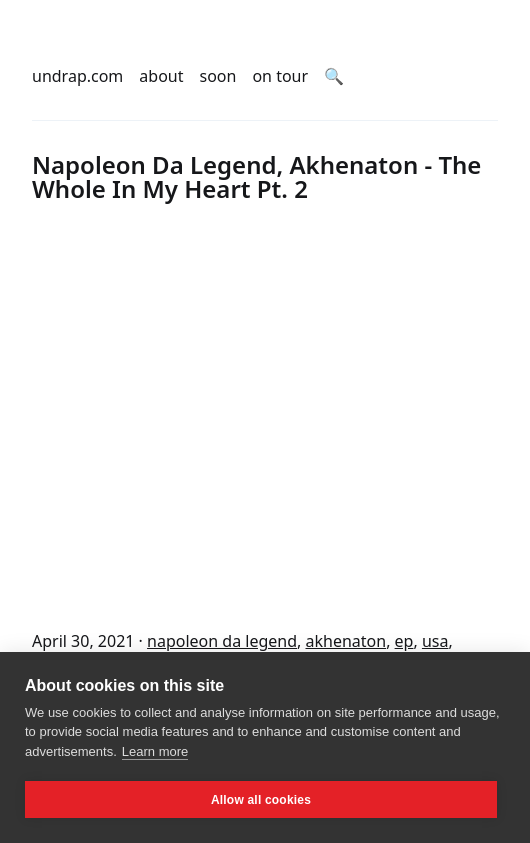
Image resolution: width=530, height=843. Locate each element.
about (161, 76)
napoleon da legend (222, 641)
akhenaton (346, 641)
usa (435, 641)
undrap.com (77, 76)
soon (218, 76)
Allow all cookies (261, 800)
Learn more (155, 751)
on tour (280, 76)
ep (404, 641)
